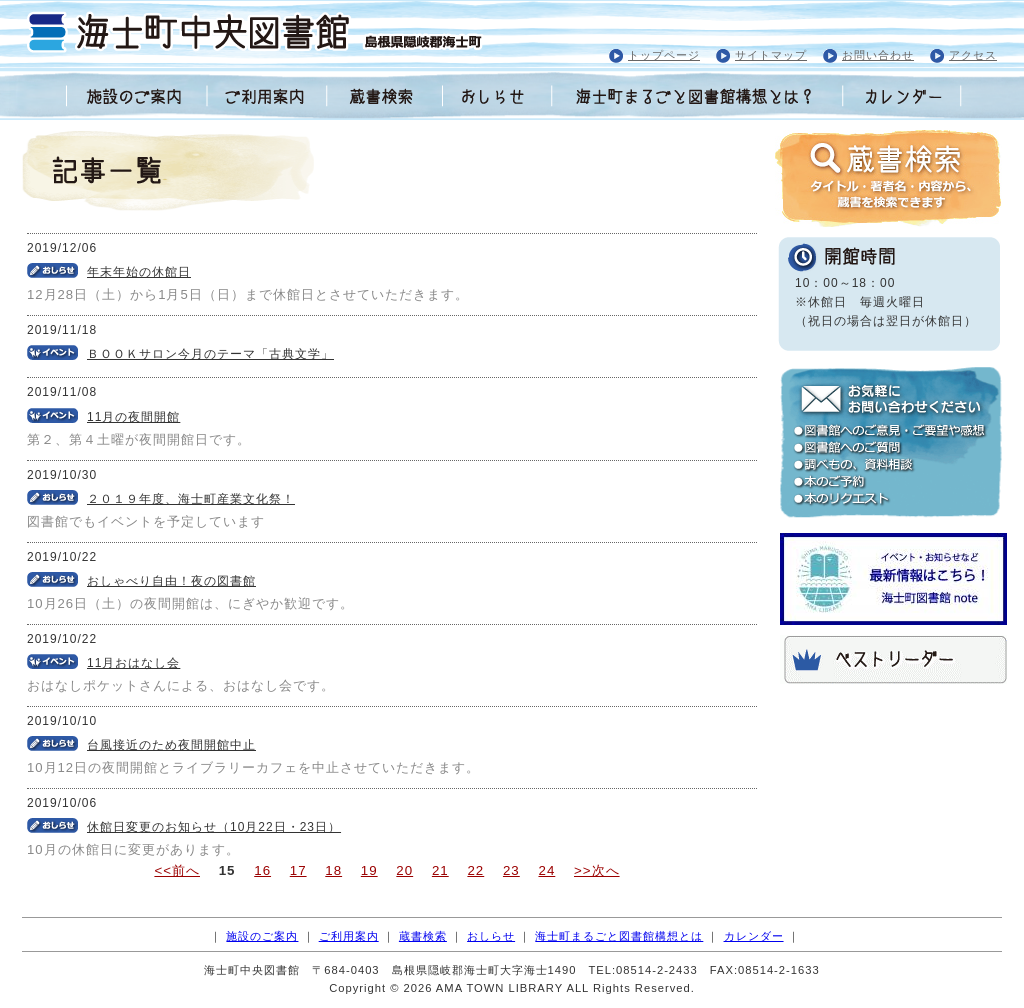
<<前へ (177, 870)
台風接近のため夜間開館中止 (171, 745)
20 (404, 870)
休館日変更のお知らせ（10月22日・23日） (214, 827)
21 (440, 870)
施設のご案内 (262, 936)
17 (298, 870)
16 (262, 870)
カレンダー (754, 936)
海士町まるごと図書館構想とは (619, 936)
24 (546, 870)
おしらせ (491, 936)
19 (369, 870)
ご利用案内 (349, 936)
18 (333, 870)
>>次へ (597, 870)
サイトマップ (771, 55)
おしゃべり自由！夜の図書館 (171, 581)
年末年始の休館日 (139, 272)
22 (475, 870)
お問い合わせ (878, 55)
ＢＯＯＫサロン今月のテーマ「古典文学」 (210, 354)
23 (511, 870)
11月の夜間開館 (133, 417)
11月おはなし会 (133, 663)
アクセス (973, 55)
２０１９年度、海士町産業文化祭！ (191, 499)
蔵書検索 (423, 936)
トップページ (664, 55)
